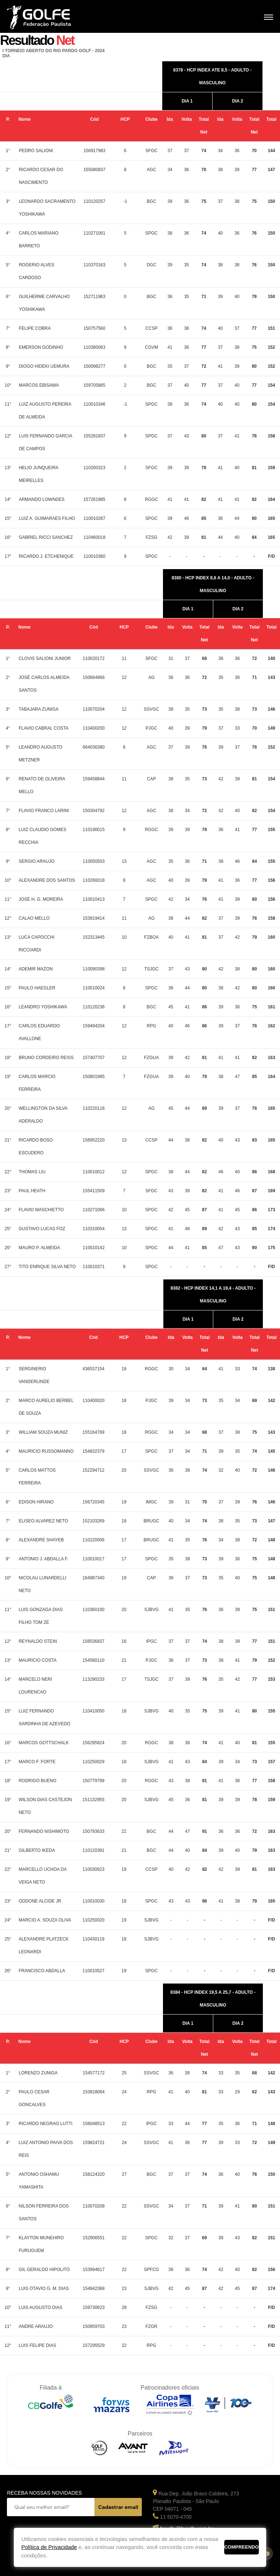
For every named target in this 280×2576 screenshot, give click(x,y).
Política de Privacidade (49, 2547)
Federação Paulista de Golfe (46, 17)
